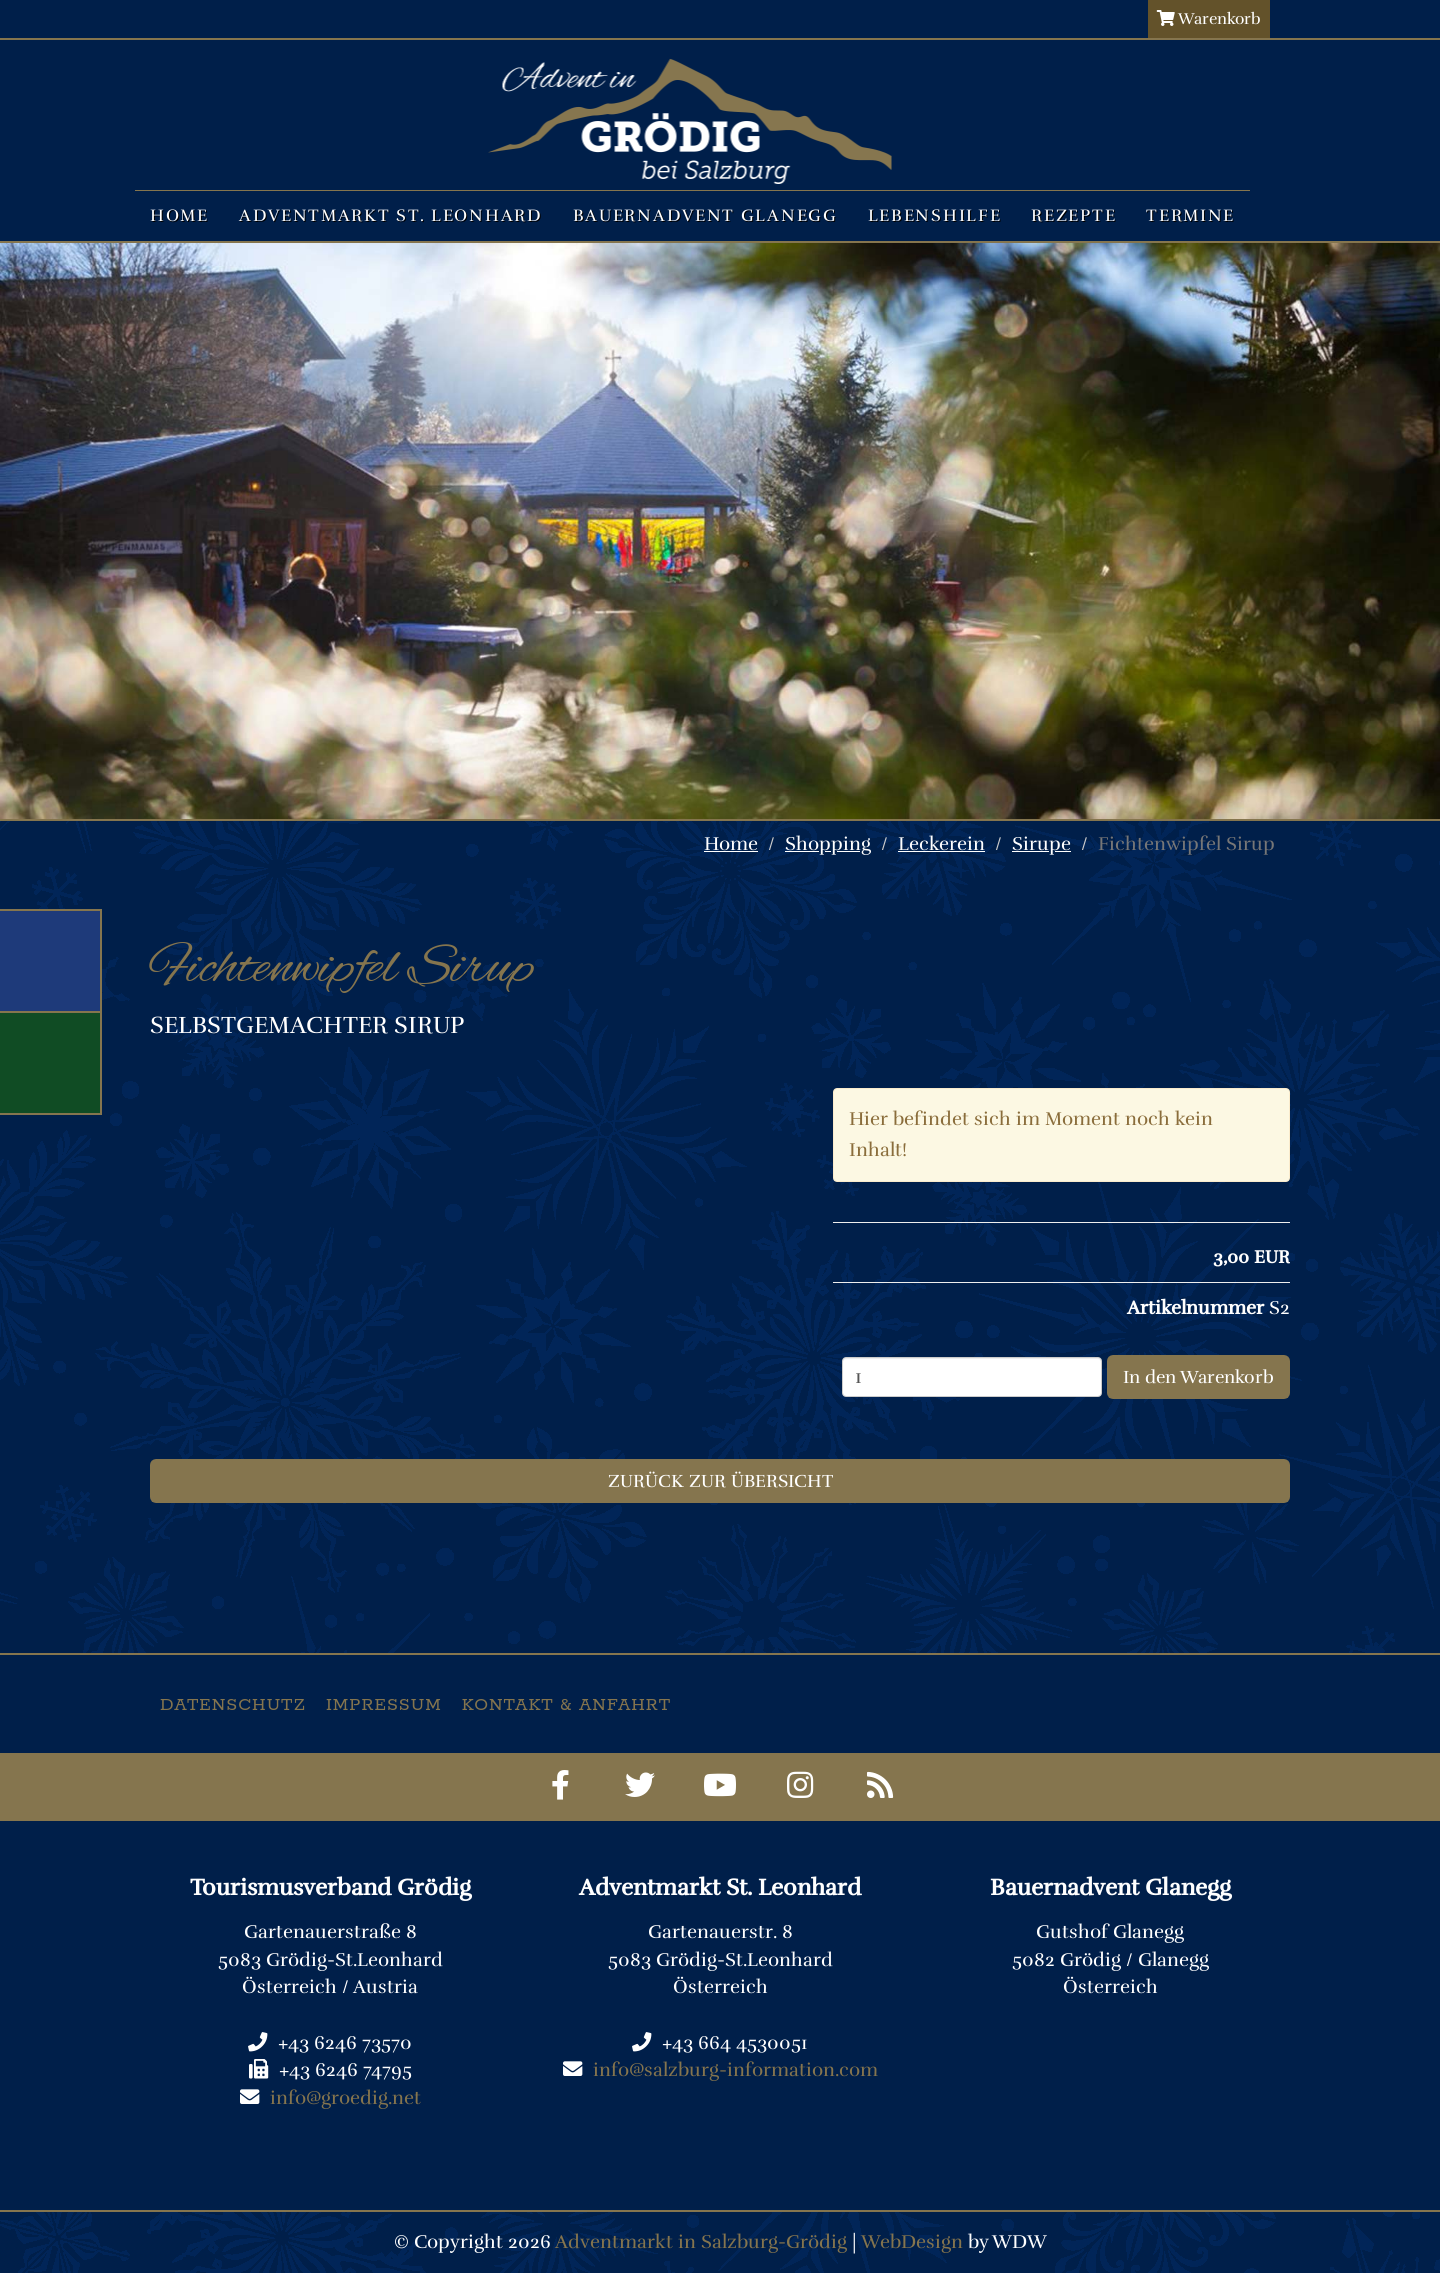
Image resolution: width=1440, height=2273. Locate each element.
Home (179, 215)
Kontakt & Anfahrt (566, 1705)
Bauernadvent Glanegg (705, 215)
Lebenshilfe (935, 215)
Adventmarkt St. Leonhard (391, 215)
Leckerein (941, 844)
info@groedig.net (345, 2098)
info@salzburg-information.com (735, 2070)
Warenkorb (1209, 19)
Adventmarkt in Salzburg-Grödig (701, 2242)
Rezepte (1073, 215)
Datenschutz (233, 1705)
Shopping (828, 844)
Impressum (384, 1705)
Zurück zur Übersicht (720, 1481)
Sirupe (1041, 844)
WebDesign (912, 2242)
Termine (1190, 215)
